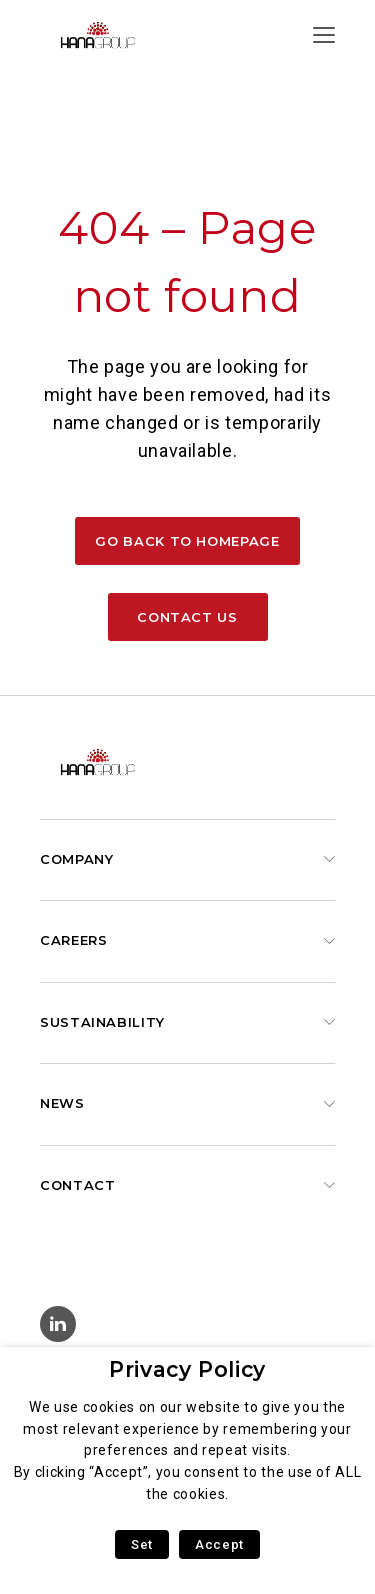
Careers (73, 940)
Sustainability (102, 1022)
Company (76, 859)
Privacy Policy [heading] (187, 1369)
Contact (77, 1185)
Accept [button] (219, 1544)
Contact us (187, 617)
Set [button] (142, 1544)
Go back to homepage (187, 541)
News (62, 1103)
